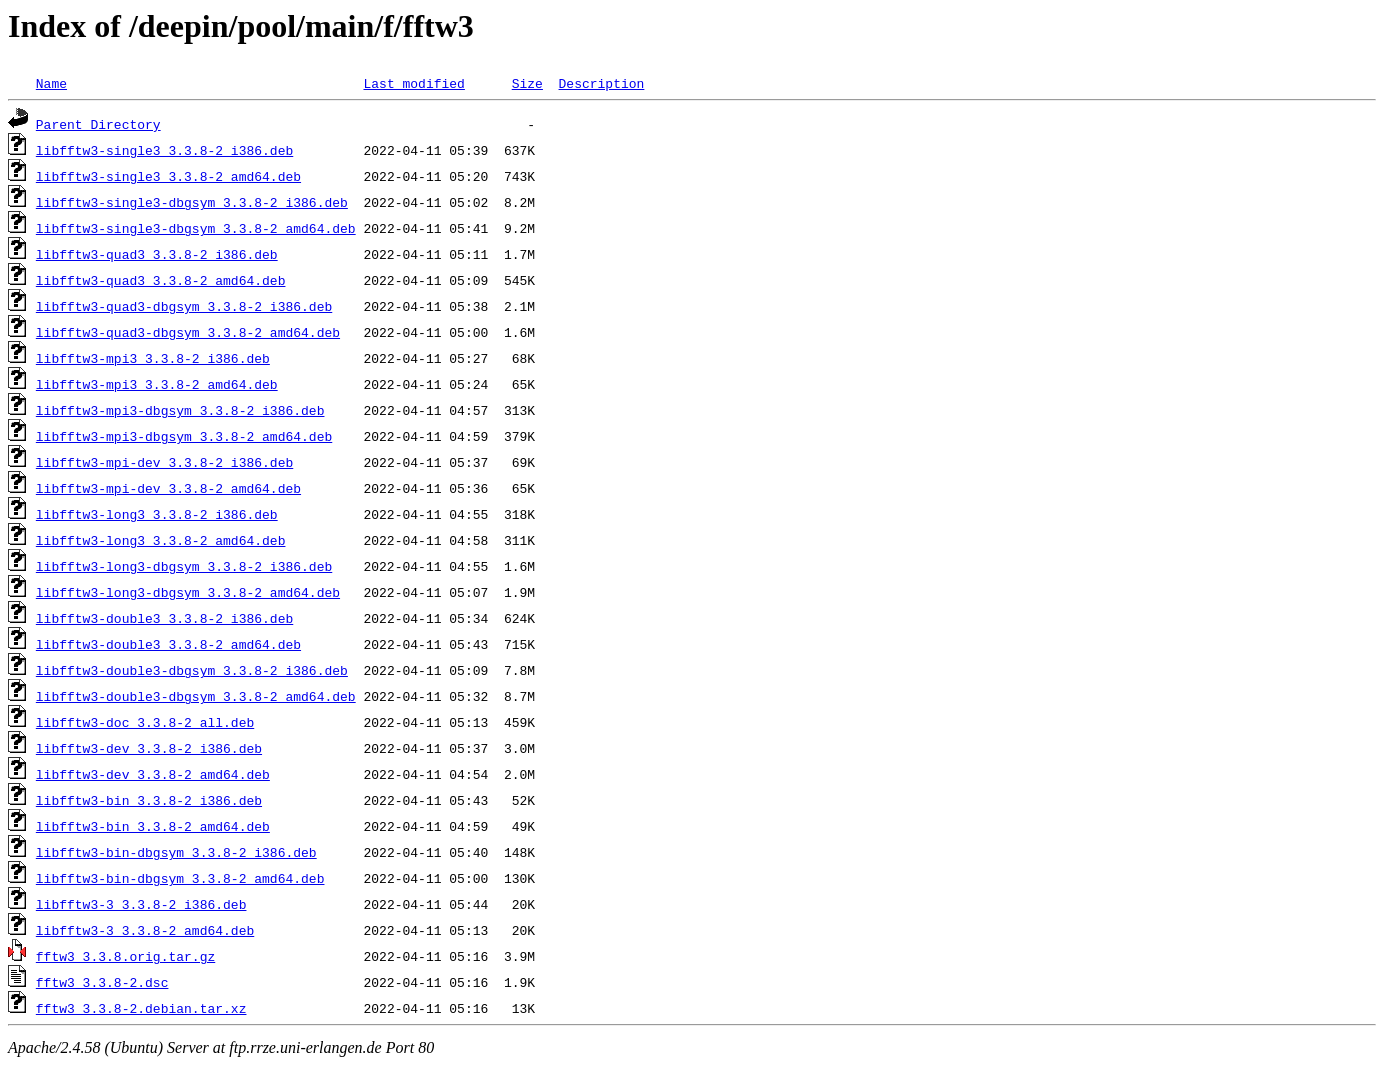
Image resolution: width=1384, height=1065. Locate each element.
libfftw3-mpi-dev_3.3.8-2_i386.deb (164, 462)
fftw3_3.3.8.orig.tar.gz (125, 956)
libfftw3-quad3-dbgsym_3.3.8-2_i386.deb (184, 306)
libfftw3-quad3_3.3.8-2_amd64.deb (161, 280)
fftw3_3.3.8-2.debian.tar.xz (141, 1008)
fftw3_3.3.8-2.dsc (102, 982)
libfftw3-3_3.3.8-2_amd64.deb (145, 930)
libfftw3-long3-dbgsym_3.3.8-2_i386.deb (184, 566)
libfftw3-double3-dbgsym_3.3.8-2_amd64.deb (196, 696)
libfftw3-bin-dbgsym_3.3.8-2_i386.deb (176, 852)
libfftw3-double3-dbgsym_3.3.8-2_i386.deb (192, 670)
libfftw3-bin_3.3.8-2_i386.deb (149, 800)
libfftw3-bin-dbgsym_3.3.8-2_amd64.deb (180, 878)
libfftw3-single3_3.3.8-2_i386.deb (164, 150)
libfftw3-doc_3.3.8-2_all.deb (145, 722)
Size (527, 83)
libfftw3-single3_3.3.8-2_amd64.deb (168, 176)
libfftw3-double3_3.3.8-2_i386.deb (164, 618)
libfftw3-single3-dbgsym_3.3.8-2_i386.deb (192, 202)
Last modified (413, 83)
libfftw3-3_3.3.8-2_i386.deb (141, 904)
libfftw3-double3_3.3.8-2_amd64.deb (168, 644)
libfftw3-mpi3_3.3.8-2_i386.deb (153, 358)
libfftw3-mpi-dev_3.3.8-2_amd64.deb (168, 488)
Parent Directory (98, 124)
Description (601, 83)
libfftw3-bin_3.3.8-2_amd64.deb (153, 826)
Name (51, 83)
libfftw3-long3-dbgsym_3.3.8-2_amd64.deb (188, 592)
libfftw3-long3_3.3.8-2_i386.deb (157, 514)
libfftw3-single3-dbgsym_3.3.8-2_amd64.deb (196, 228)
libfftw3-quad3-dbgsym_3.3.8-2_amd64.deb (188, 332)
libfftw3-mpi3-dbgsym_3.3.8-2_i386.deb (180, 410)
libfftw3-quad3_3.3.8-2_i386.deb (157, 254)
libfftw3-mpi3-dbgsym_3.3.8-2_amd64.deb (184, 436)
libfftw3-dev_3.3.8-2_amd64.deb (153, 774)
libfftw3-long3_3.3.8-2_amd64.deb (161, 540)
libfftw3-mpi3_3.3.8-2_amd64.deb (157, 384)
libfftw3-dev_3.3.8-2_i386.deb (149, 748)
